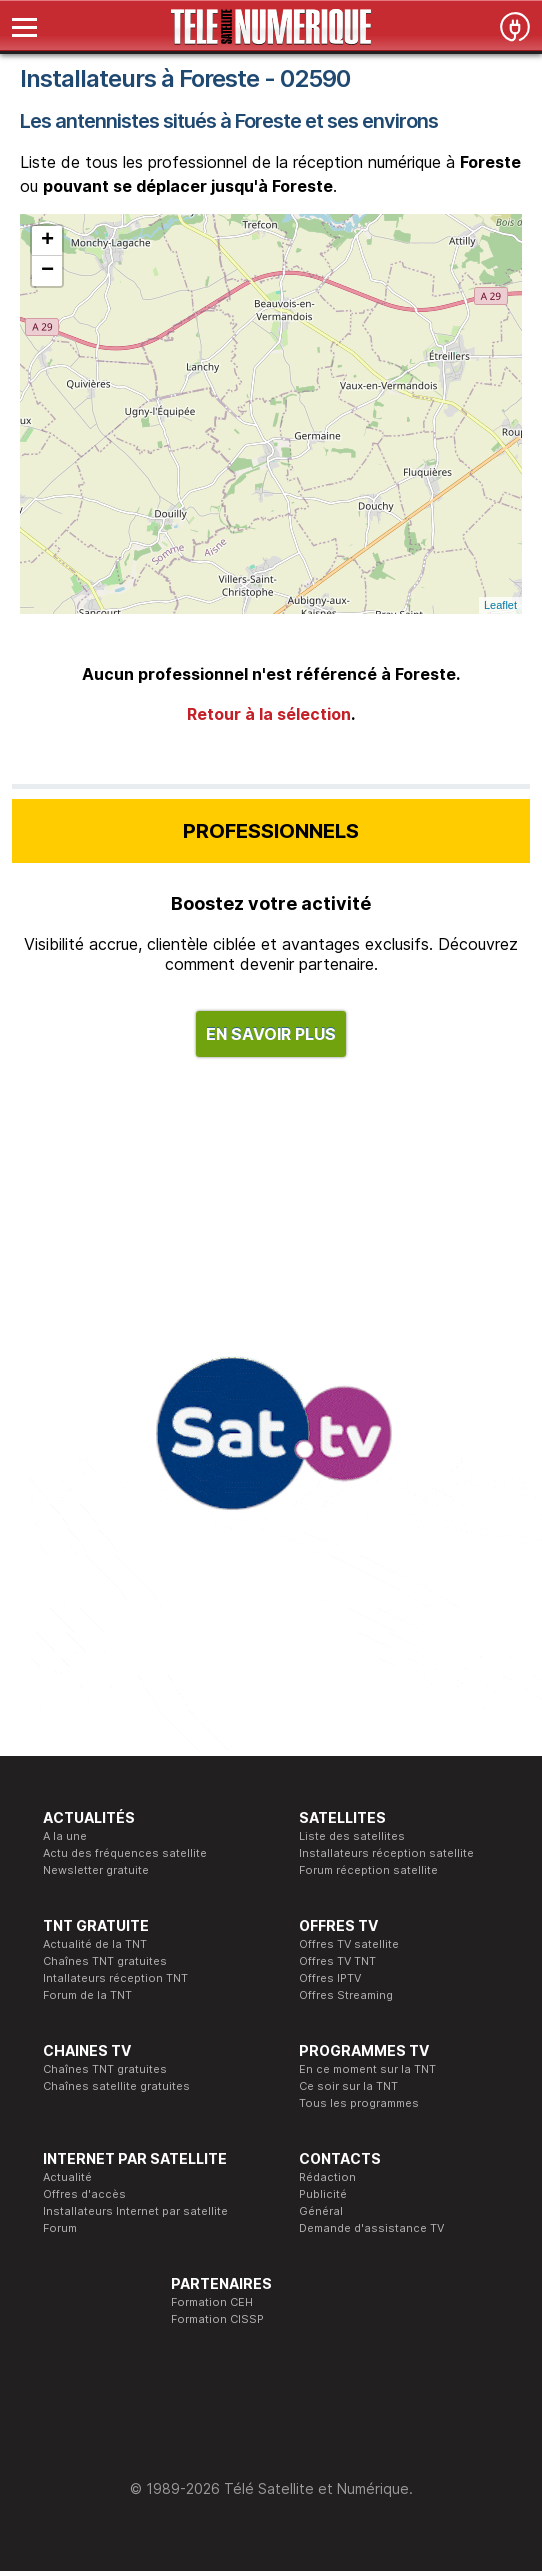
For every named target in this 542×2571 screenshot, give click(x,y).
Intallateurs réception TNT (115, 1978)
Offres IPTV (330, 1978)
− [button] (47, 271)
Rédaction (327, 2177)
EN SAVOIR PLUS (271, 1034)
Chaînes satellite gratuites (116, 2086)
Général (321, 2211)
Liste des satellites (352, 1836)
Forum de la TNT (87, 1995)
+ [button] (47, 241)
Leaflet (500, 605)
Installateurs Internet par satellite (135, 2211)
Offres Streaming (346, 1995)
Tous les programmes (359, 2103)
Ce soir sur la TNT (348, 2086)
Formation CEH (212, 2302)
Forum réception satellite (368, 1870)
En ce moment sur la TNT (367, 2069)
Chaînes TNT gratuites (105, 1961)
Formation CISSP (217, 2319)
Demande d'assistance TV (371, 2228)
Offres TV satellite (349, 1944)
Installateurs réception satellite (386, 1853)
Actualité (67, 2177)
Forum (60, 2228)
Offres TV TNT (337, 1961)
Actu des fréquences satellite (125, 1853)
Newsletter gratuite (96, 1870)
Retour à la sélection (269, 714)
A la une (65, 1836)
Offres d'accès (84, 2194)
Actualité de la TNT (95, 1944)
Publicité (323, 2194)
